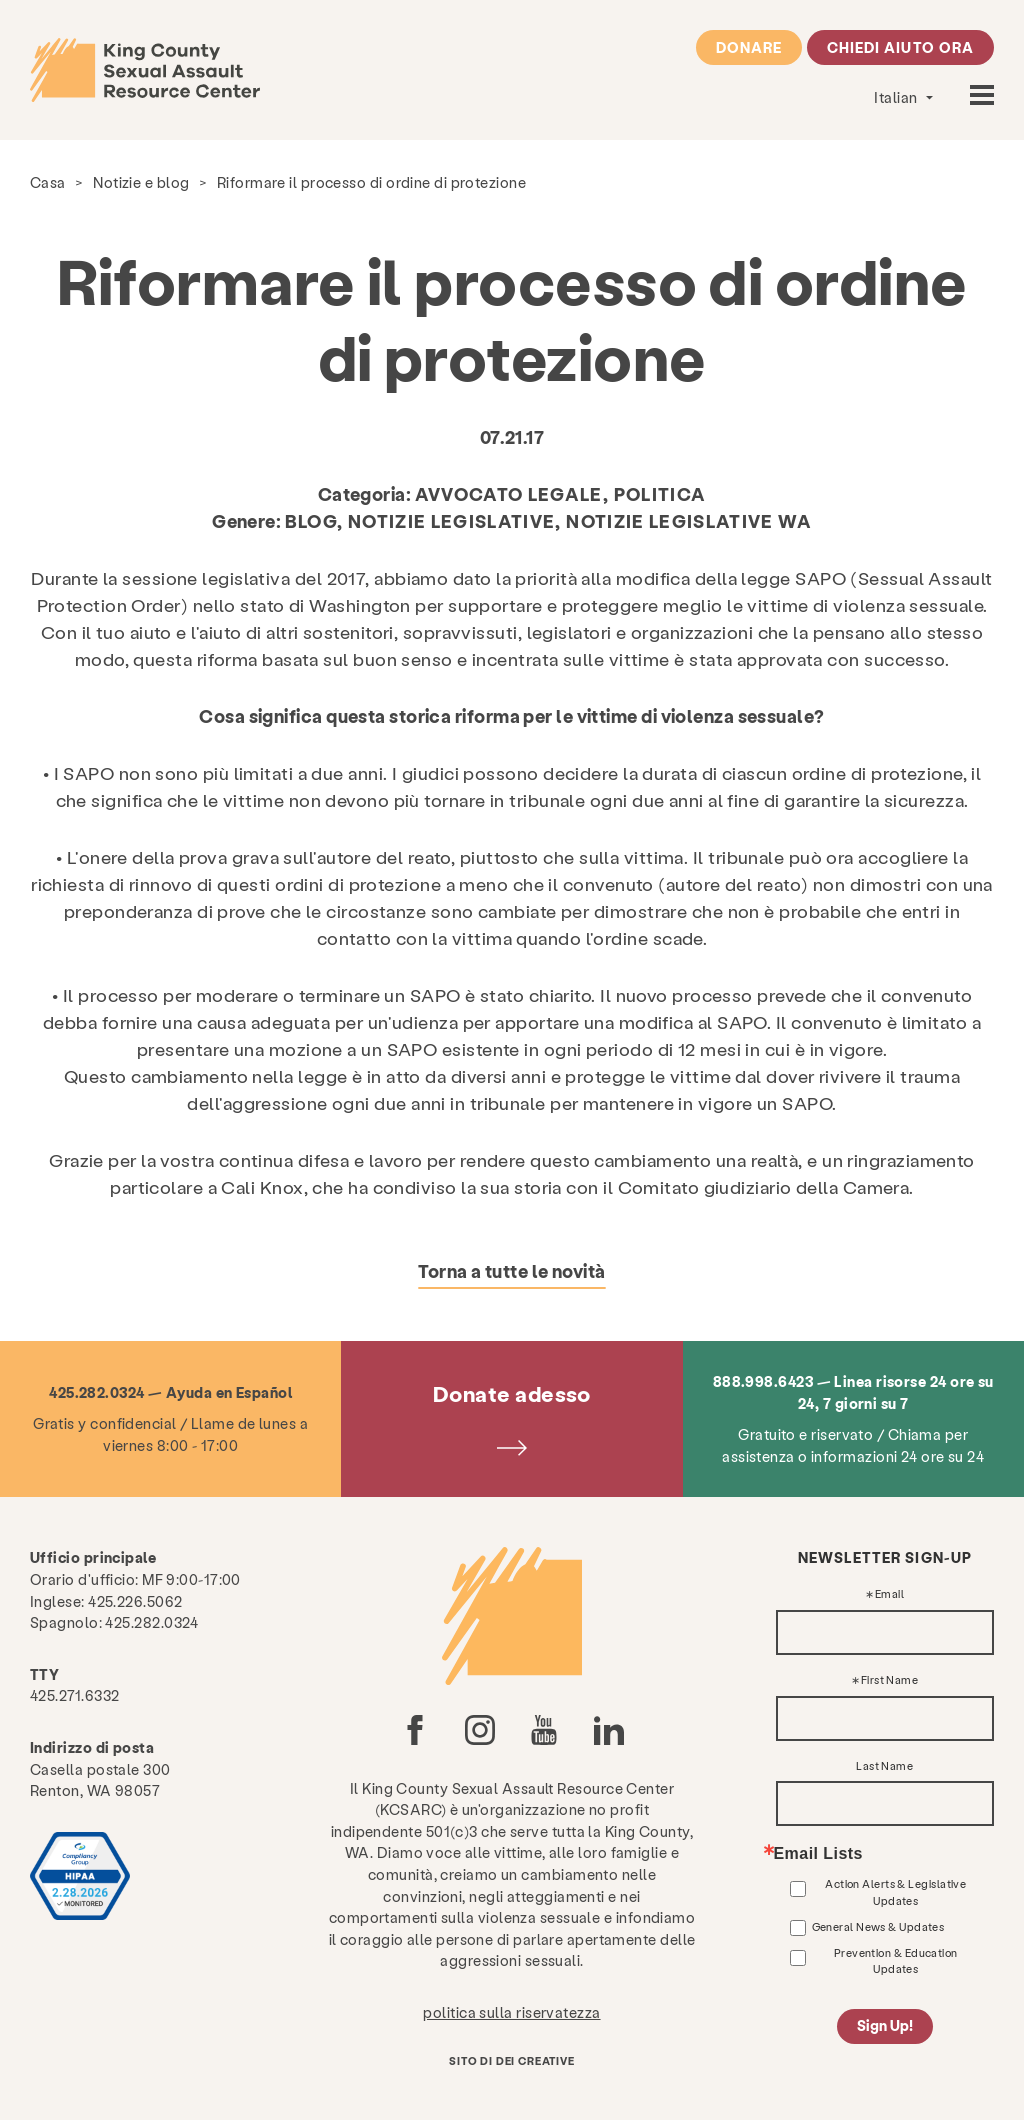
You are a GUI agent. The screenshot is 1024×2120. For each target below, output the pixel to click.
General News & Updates (878, 1926)
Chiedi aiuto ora (900, 47)
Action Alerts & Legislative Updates (895, 1891)
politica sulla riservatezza (511, 2012)
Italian (897, 97)
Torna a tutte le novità (511, 1270)
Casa (48, 182)
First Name (890, 1680)
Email (889, 1594)
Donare (749, 47)
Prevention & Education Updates (896, 1960)
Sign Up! (885, 2026)
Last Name (884, 1766)
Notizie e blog (141, 182)
